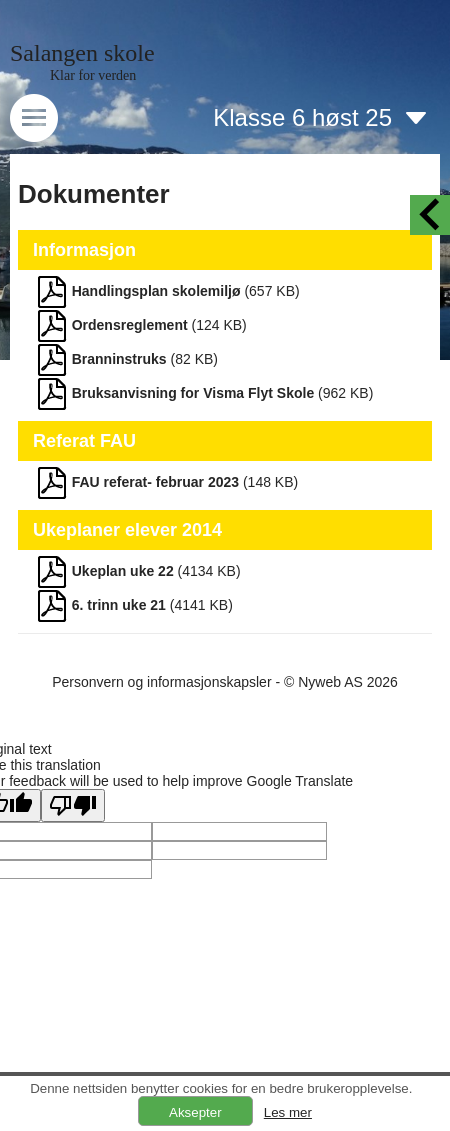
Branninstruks (119, 359)
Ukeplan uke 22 (123, 571)
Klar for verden (93, 75)
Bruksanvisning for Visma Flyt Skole (193, 393)
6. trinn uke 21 (119, 605)
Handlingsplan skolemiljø (156, 291)
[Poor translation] (73, 805)
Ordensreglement (130, 325)
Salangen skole (82, 53)
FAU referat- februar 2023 (155, 482)
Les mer (288, 1112)
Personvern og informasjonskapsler (161, 682)
